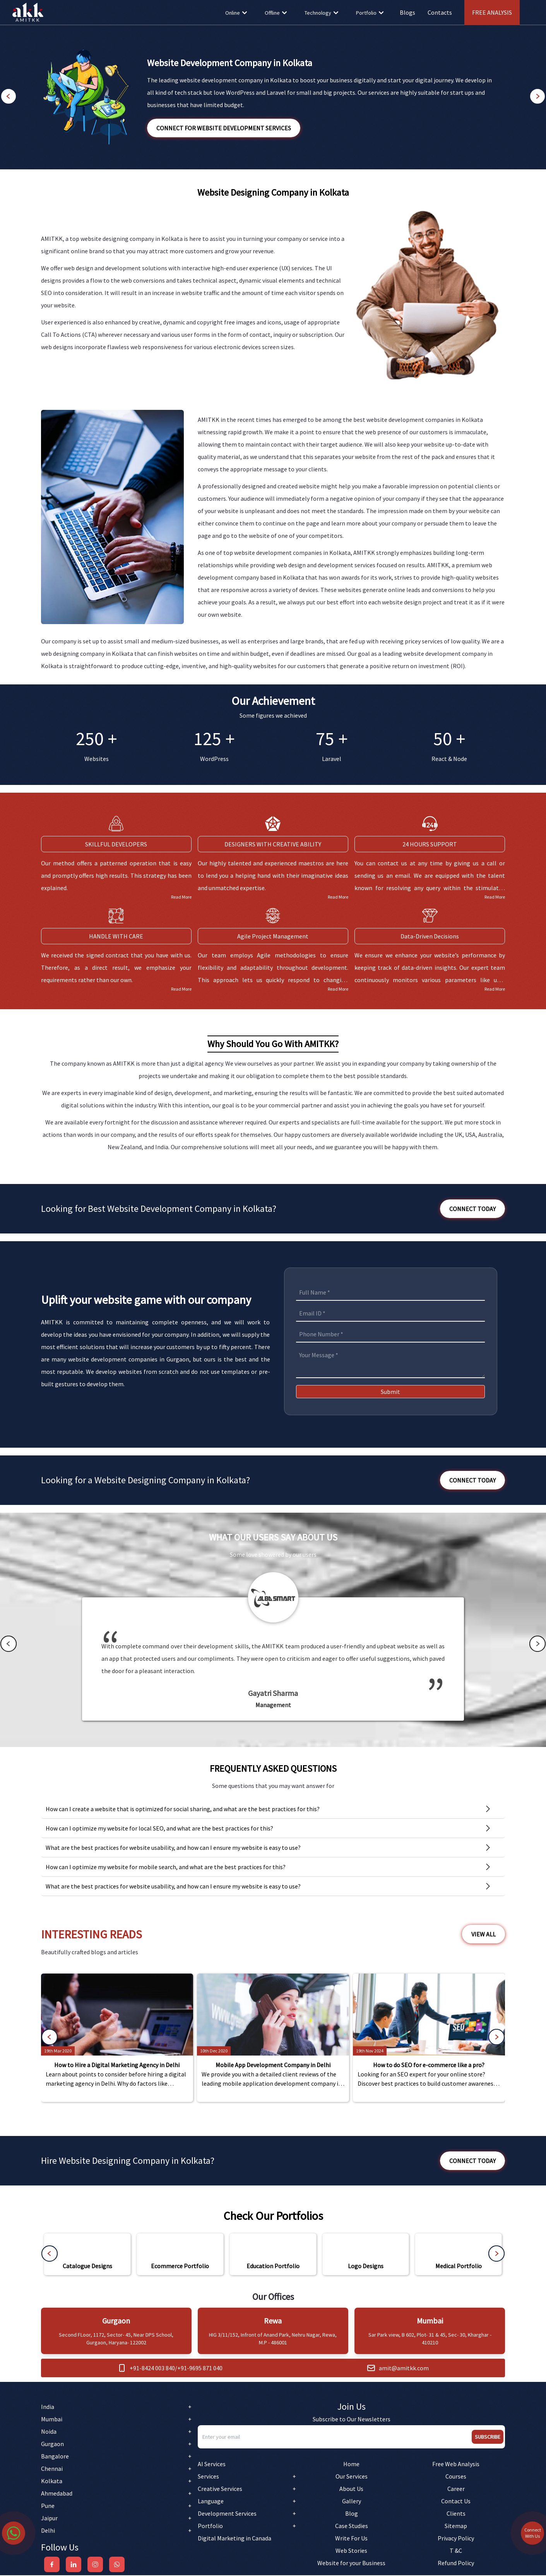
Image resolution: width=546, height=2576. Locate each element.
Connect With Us (532, 2562)
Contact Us (456, 2502)
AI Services (212, 2465)
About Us (351, 2489)
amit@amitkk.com (404, 2369)
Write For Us (351, 2539)
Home (351, 2465)
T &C (456, 2551)
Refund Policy (456, 2563)
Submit (390, 1392)
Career (456, 2489)
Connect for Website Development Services (223, 128)
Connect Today (472, 1209)
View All (483, 1935)
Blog (351, 2514)
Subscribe (487, 2437)
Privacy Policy (456, 2539)
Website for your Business (351, 2563)
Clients (456, 2514)
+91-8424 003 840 (152, 2369)
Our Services (351, 2477)
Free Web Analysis (455, 2465)
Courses (455, 2477)
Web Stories (351, 2551)
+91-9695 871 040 (200, 2369)
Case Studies (351, 2526)
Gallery (351, 2502)
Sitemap (456, 2526)
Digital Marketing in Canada (234, 2539)
